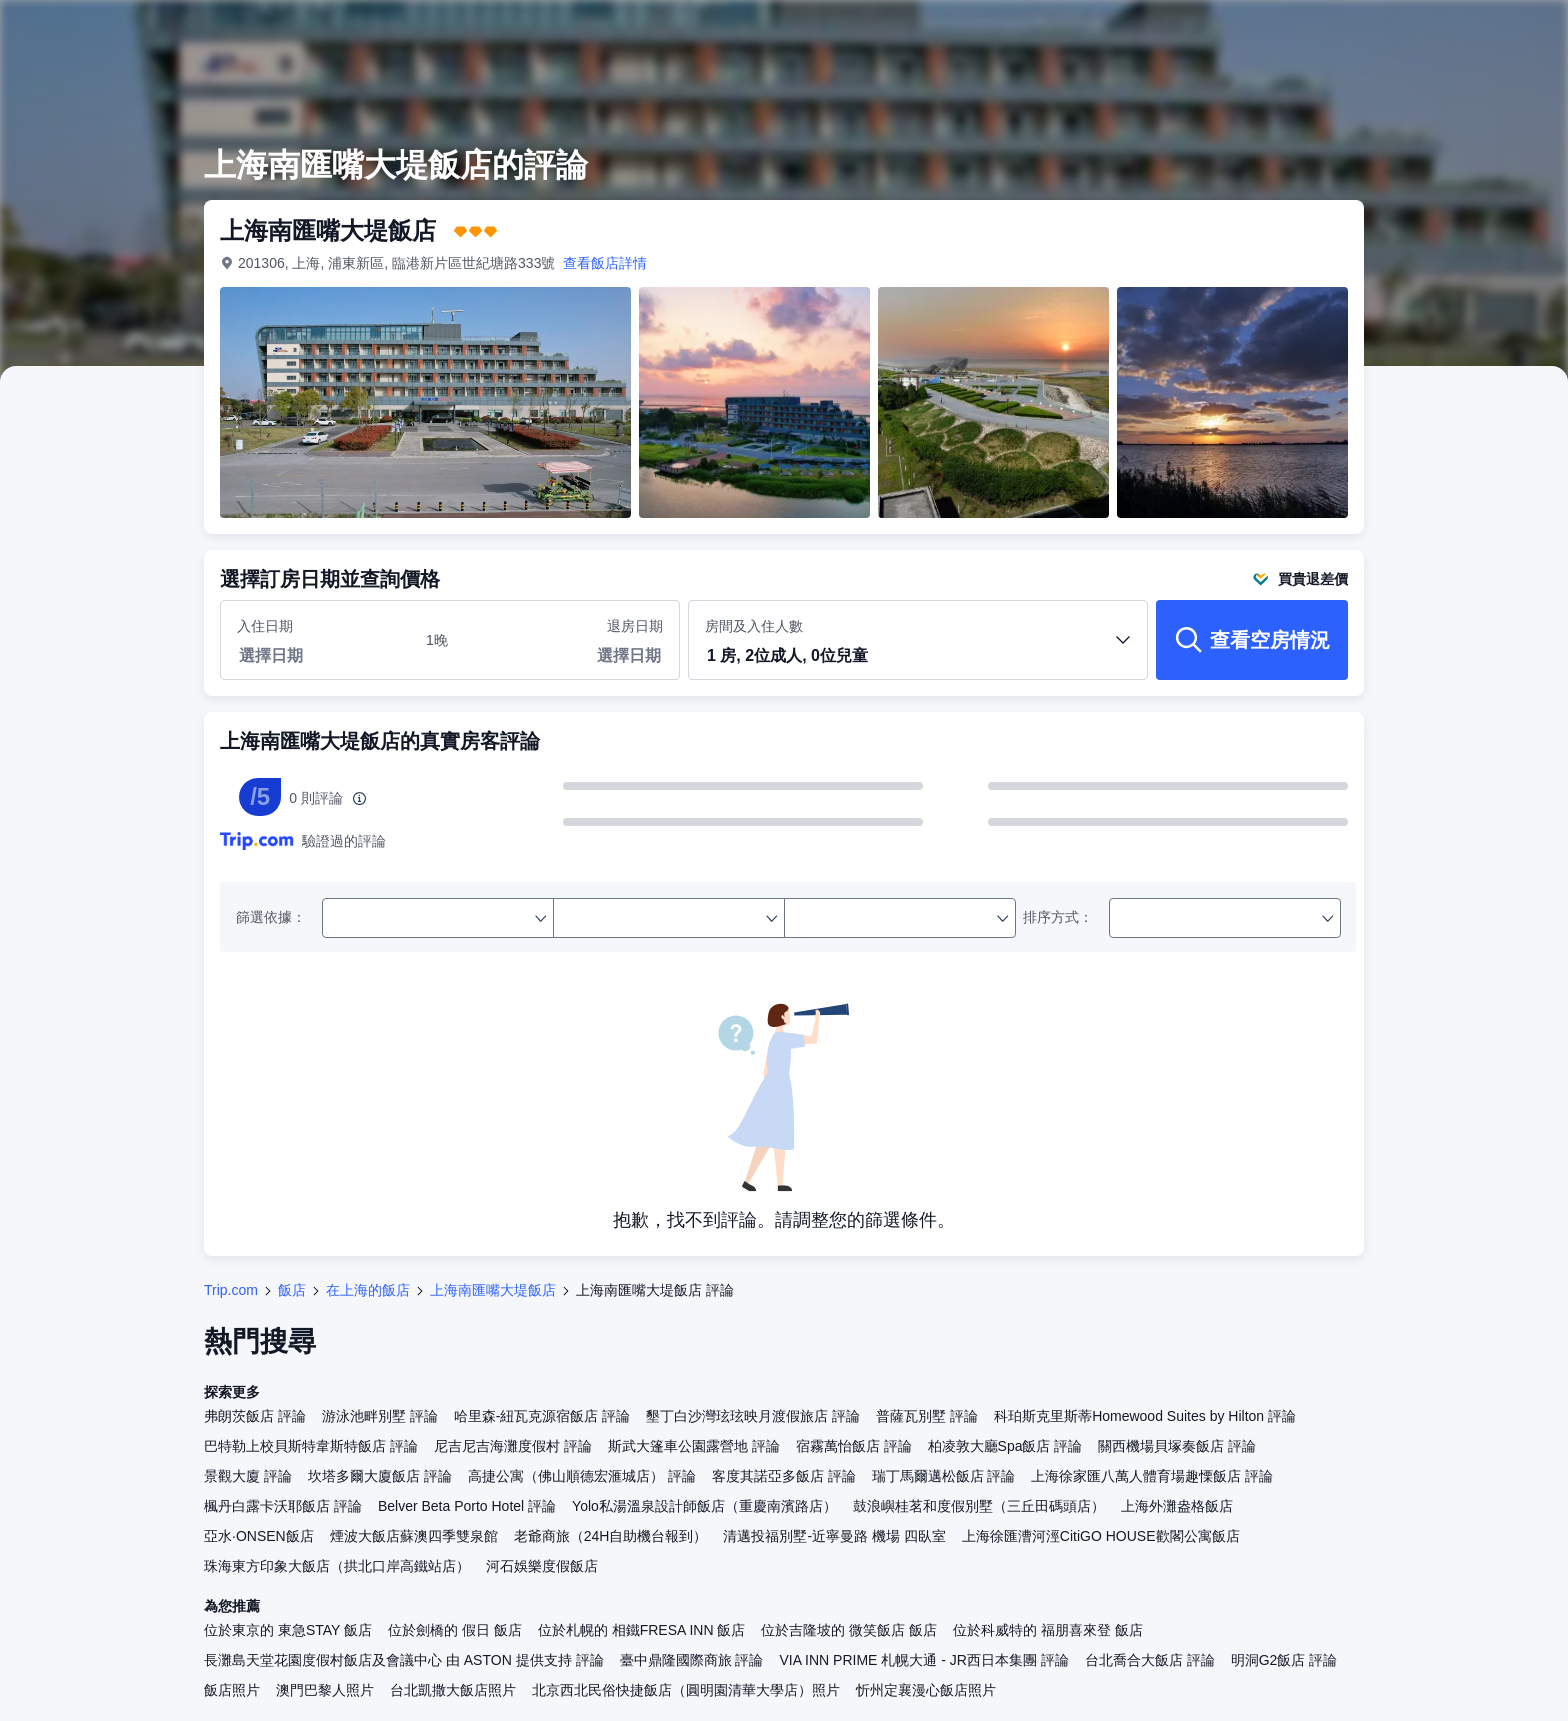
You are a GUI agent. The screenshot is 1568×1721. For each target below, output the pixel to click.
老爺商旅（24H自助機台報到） (611, 1536)
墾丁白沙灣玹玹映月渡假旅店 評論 (753, 1416)
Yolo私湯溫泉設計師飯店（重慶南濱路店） (704, 1506)
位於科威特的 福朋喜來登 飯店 (1048, 1630)
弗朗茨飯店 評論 (255, 1416)
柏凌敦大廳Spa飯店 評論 (1005, 1446)
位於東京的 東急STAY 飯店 (288, 1630)
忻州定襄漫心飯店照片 (926, 1690)
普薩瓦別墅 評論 (927, 1416)
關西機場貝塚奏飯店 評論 (1177, 1446)
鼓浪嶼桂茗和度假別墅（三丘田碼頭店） (979, 1506)
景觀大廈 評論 (248, 1476)
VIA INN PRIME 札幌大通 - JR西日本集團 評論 (923, 1660)
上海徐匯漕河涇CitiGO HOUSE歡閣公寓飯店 (1101, 1536)
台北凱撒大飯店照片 (453, 1690)
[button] (918, 657)
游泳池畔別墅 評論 (380, 1416)
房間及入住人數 (918, 648)
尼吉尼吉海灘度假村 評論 (513, 1446)
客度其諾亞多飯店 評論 (784, 1476)
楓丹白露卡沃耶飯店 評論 (283, 1506)
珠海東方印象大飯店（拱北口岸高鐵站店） (337, 1566)
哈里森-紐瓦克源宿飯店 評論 (542, 1416)
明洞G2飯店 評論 (1284, 1660)
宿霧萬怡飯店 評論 (854, 1446)
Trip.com (231, 1290)
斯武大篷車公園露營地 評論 (694, 1446)
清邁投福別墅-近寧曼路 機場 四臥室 (834, 1536)
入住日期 (265, 626)
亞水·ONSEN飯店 (259, 1536)
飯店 (292, 1290)
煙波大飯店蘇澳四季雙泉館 (414, 1536)
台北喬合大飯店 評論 (1150, 1660)
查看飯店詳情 (605, 263)
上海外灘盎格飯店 (1177, 1506)
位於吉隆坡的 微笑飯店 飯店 (849, 1630)
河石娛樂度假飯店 (542, 1566)
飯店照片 (232, 1690)
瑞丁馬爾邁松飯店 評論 (944, 1476)
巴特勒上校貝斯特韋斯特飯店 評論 (311, 1446)
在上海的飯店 (368, 1290)
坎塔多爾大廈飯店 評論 (380, 1476)
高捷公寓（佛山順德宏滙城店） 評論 (582, 1476)
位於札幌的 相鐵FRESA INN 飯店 (642, 1630)
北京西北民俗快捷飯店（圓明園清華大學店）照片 (686, 1690)
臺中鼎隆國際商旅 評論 (692, 1660)
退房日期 (635, 626)
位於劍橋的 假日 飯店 (455, 1630)
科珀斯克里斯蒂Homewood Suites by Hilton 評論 (1145, 1416)
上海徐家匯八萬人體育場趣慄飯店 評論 (1152, 1476)
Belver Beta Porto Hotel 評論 (467, 1506)
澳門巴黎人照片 (325, 1690)
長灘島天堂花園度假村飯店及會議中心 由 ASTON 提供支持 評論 (404, 1660)
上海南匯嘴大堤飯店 (493, 1290)
